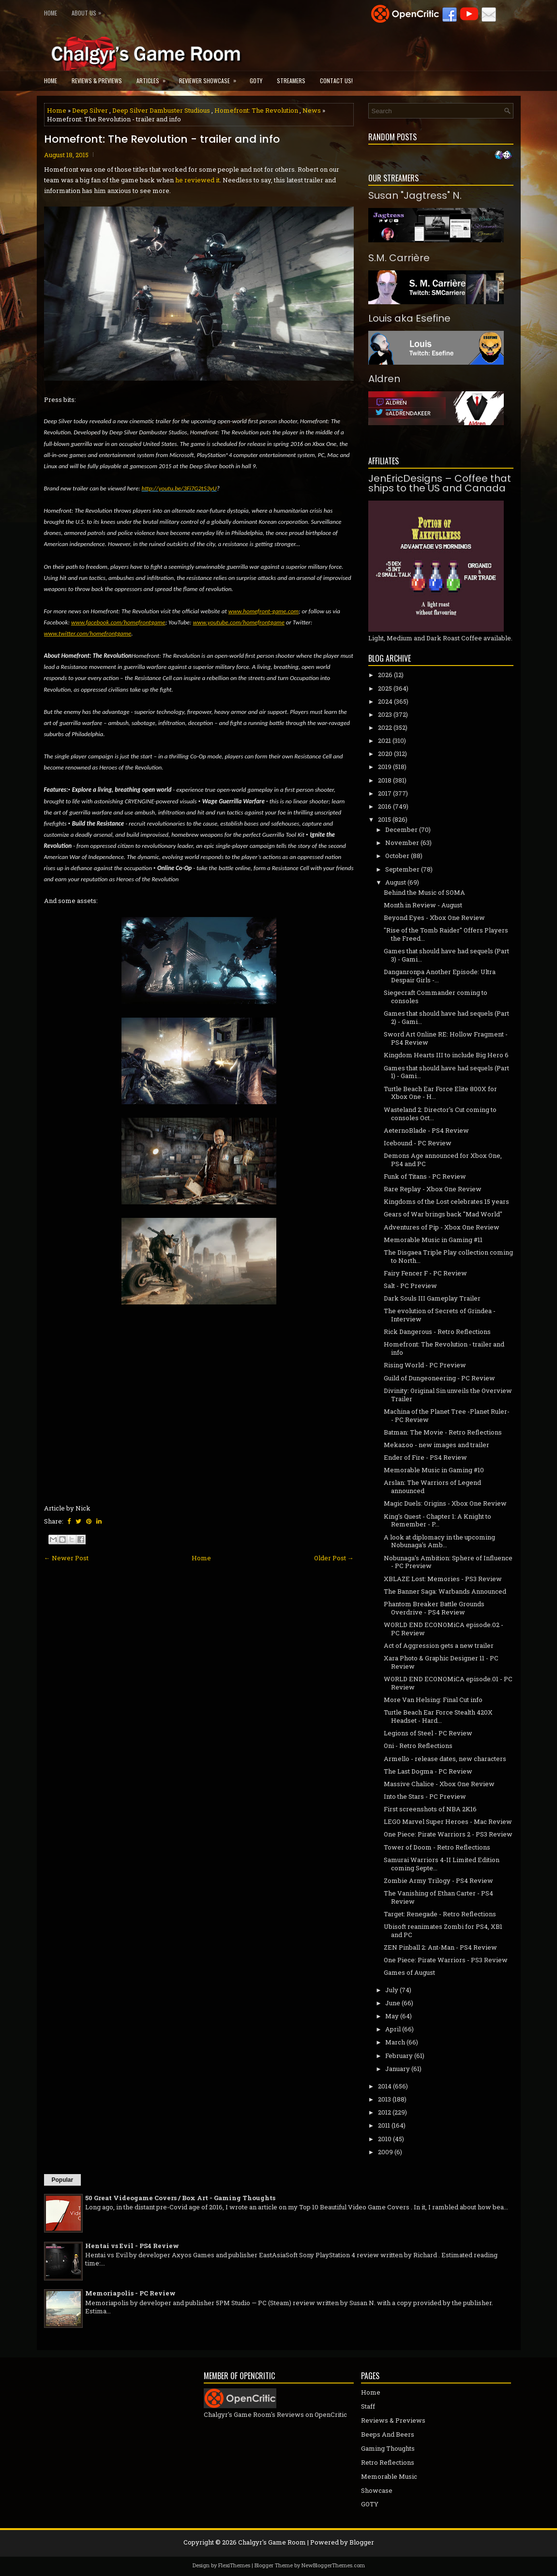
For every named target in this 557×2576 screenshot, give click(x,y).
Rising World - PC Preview (425, 1365)
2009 (385, 2151)
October (397, 855)
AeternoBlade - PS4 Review (426, 1130)
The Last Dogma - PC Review (428, 1771)
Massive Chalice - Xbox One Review (439, 1783)
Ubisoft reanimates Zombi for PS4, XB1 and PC (443, 1930)
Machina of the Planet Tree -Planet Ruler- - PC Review (447, 1415)
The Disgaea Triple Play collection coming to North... (448, 1256)
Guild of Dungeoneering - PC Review (439, 1378)
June (392, 2003)
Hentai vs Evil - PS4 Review (132, 2245)
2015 (384, 819)
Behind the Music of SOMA (424, 892)
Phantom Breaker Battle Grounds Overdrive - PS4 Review (434, 1607)
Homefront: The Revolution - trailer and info (162, 139)
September (402, 869)
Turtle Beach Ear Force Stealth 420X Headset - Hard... (438, 1716)
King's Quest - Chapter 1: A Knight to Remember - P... (437, 1520)
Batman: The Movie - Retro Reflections (443, 1432)
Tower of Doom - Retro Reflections (437, 1847)
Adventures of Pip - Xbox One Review (441, 1227)
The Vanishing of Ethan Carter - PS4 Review (438, 1897)
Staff (368, 2406)
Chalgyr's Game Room (272, 2542)
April (393, 2029)
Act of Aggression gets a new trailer (439, 1645)
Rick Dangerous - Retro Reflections (437, 1331)
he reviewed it (197, 180)
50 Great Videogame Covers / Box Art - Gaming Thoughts (180, 2197)
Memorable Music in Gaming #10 (434, 1470)
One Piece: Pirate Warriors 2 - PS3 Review (448, 1834)
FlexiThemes (234, 2565)
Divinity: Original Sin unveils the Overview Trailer (448, 1394)
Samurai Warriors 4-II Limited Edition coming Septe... (441, 1863)
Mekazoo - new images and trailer (436, 1444)
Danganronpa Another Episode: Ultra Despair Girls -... (440, 975)
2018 (384, 780)
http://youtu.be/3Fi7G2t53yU (179, 488)
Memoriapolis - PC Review (130, 2293)
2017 (384, 793)
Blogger (361, 2542)
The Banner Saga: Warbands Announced (445, 1591)
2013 (384, 2099)
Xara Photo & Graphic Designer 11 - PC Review (441, 1662)
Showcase (376, 2490)
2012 (384, 2112)
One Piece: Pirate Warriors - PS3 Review (446, 1959)
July (391, 1989)
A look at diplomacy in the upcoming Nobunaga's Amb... (439, 1541)
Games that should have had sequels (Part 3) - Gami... (446, 955)
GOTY (256, 80)
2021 (384, 740)
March (395, 2042)
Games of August (409, 1972)
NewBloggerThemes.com (333, 2565)
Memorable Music (389, 2476)
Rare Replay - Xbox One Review (433, 1188)
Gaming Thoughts (388, 2448)
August (395, 882)
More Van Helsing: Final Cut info (433, 1699)
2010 (384, 2138)
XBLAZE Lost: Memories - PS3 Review (443, 1578)
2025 (385, 688)
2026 (385, 674)
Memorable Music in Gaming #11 (433, 1239)
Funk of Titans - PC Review (425, 1176)
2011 (384, 2125)
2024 (385, 701)
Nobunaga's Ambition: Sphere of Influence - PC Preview (448, 1562)
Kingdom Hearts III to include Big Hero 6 (446, 1055)
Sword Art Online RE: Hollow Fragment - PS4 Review (446, 1038)
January (397, 2068)
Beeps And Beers (387, 2434)
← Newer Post (66, 1558)
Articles (154, 78)
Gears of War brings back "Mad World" (443, 1214)
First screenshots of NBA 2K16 (430, 1809)
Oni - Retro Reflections (418, 1745)
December (401, 829)
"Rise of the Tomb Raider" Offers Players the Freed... (446, 934)
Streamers (291, 80)
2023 (385, 714)
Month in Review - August (423, 905)
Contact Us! (336, 80)
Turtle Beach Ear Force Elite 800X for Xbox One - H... (440, 1092)
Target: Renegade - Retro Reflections (440, 1914)
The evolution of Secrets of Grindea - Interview (440, 1314)
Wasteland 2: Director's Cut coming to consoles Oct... (440, 1113)
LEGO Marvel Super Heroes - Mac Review (448, 1821)
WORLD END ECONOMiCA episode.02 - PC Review (443, 1628)
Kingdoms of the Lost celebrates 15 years (446, 1201)
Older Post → (334, 1558)
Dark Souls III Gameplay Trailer (432, 1298)
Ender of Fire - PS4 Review (425, 1457)
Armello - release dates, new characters (445, 1758)
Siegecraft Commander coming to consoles (435, 996)
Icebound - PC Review (418, 1143)
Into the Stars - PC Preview (425, 1796)
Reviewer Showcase (210, 78)
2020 (385, 753)
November (402, 842)
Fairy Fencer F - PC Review (425, 1273)
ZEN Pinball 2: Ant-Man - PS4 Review (440, 1947)
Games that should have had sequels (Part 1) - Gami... (446, 1072)
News (311, 110)
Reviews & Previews (97, 80)
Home (50, 13)
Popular (63, 2179)
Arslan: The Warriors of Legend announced (432, 1486)
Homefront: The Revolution (256, 110)
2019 (384, 766)
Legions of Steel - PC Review (428, 1733)
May (392, 2016)
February (399, 2055)
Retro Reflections (387, 2462)
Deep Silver (90, 110)
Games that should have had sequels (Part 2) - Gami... (446, 1017)
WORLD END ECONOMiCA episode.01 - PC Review (448, 1682)
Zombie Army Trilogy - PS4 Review (438, 1880)
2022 (385, 727)
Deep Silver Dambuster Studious (161, 110)
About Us (89, 11)
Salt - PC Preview (410, 1285)
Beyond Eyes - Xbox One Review (434, 917)
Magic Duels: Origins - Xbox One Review (445, 1503)
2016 (384, 806)
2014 (384, 2086)
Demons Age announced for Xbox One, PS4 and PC (443, 1159)
